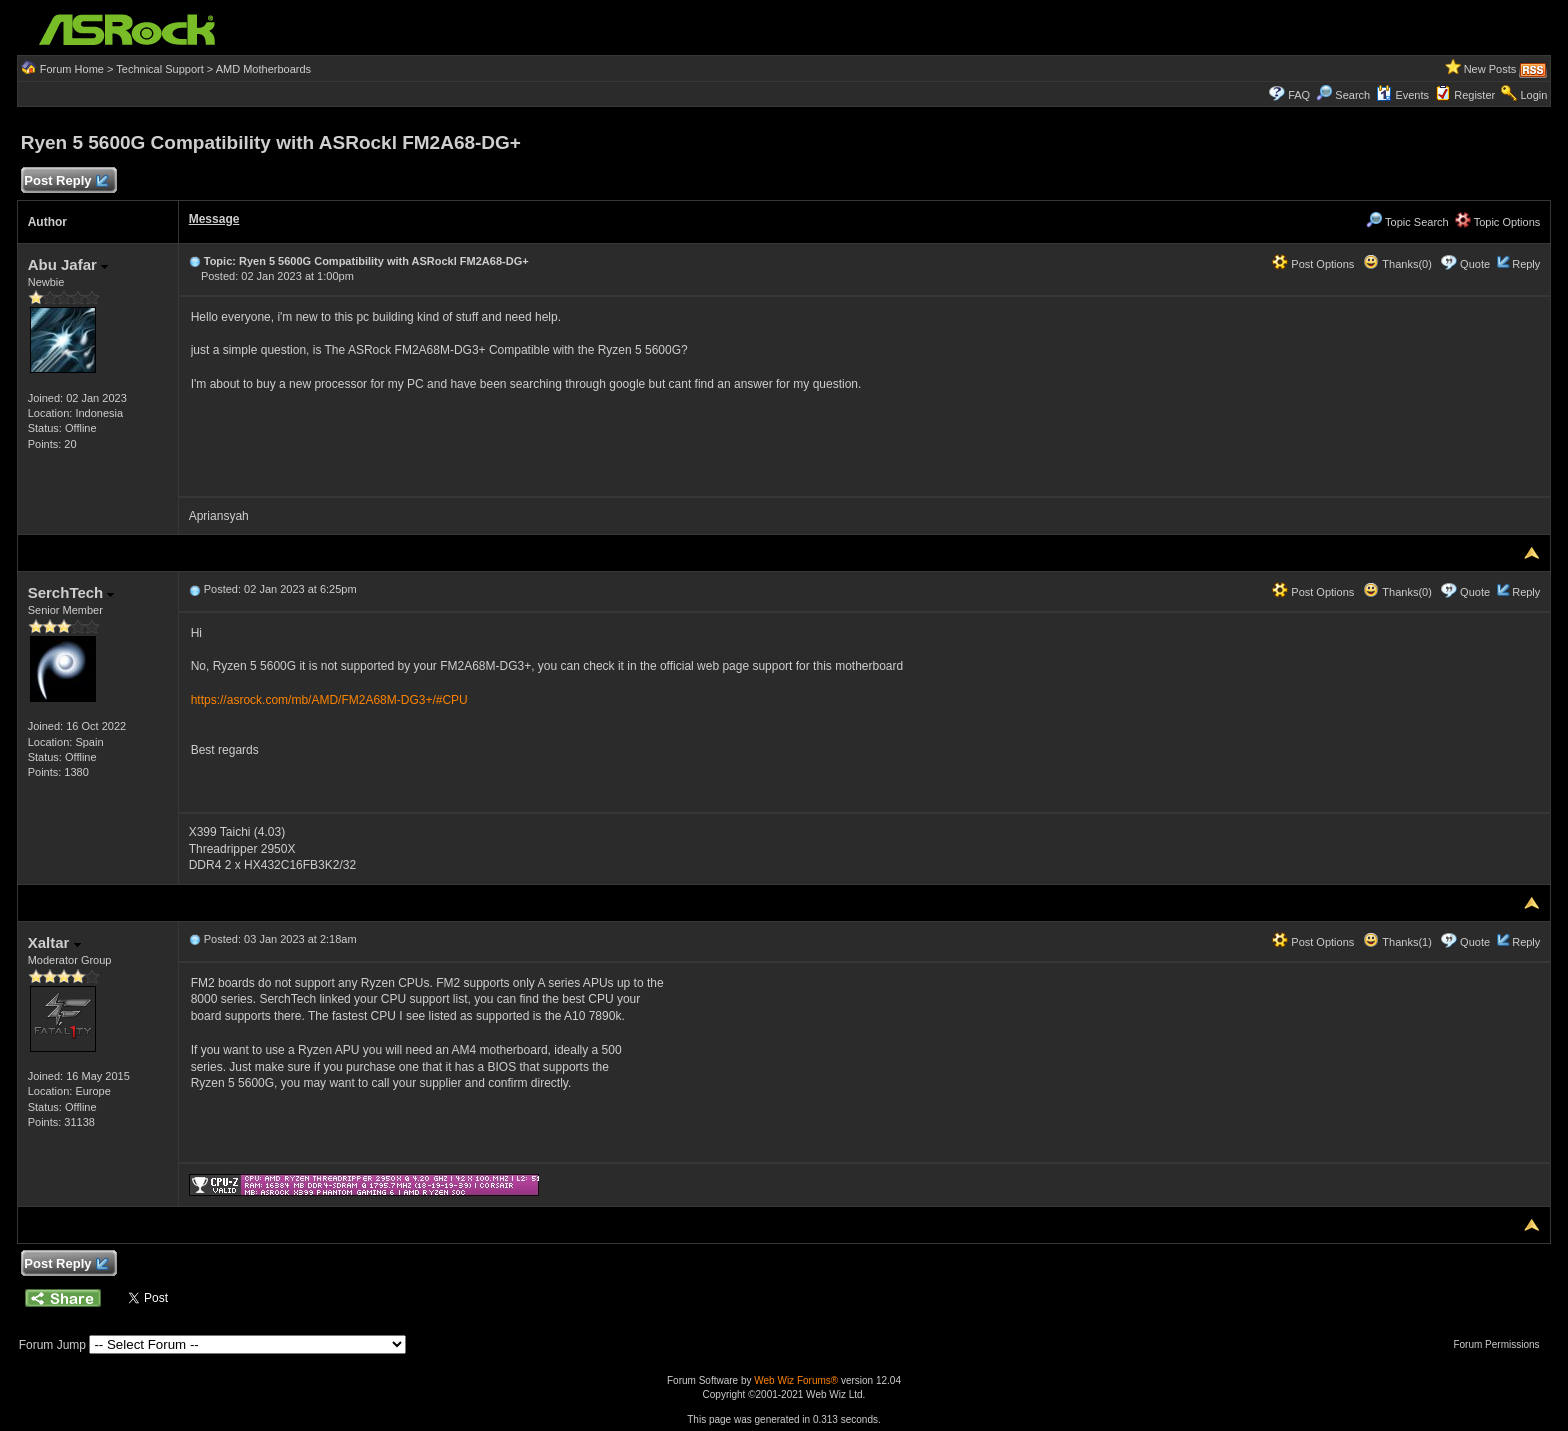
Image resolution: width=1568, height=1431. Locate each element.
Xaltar (54, 942)
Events (1402, 95)
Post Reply (66, 181)
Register (1474, 95)
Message (214, 219)
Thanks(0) (1397, 264)
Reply (1526, 264)
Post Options (1313, 264)
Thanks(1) (1397, 942)
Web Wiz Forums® (796, 1380)
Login (1533, 95)
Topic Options (1498, 222)
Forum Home (72, 69)
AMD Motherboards (263, 69)
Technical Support (159, 69)
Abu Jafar (68, 264)
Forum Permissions (1501, 1344)
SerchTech (71, 592)
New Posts (1490, 69)
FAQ (1299, 95)
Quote (1475, 264)
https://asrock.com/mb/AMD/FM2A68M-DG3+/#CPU (329, 700)
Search (1352, 95)
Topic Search (1407, 222)
